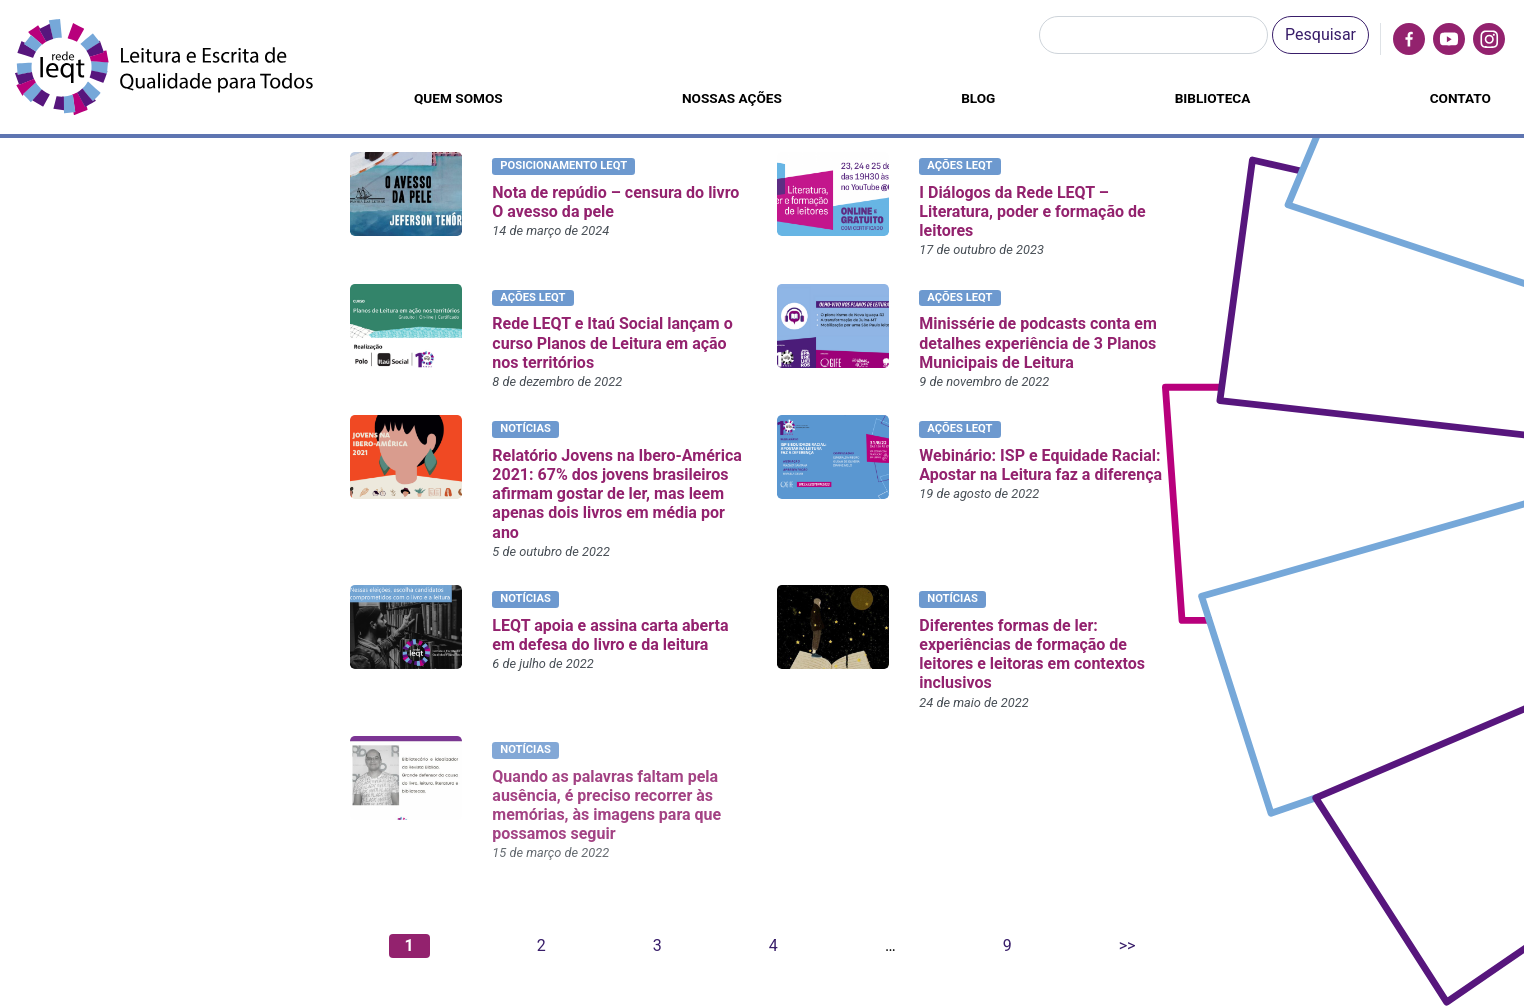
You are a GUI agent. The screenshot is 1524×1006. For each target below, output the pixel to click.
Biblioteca (1213, 98)
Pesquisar (1320, 34)
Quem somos (458, 98)
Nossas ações (732, 98)
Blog (978, 98)
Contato (1460, 98)
